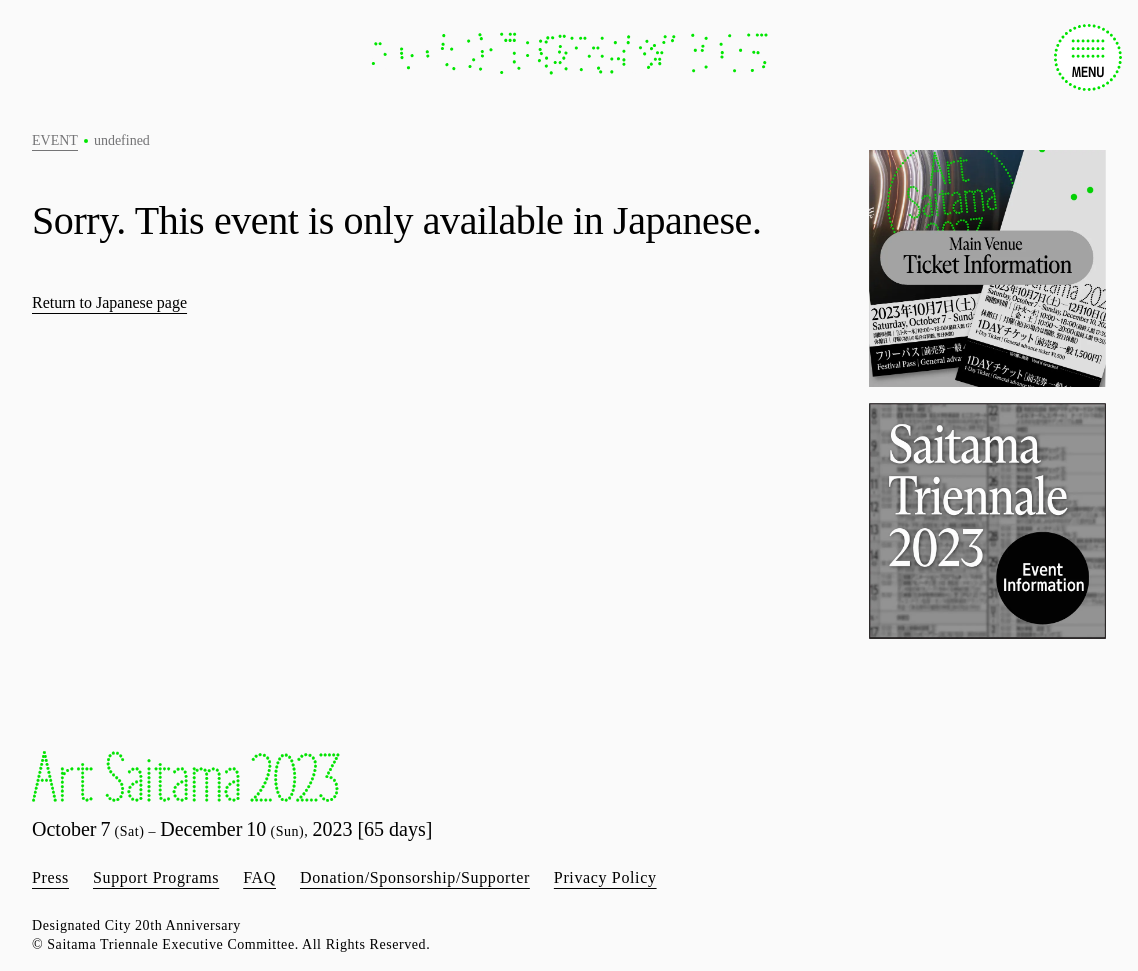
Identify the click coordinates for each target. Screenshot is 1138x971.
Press (50, 877)
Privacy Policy (605, 877)
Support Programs (156, 877)
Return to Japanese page (109, 302)
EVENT (55, 140)
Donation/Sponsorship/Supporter (415, 877)
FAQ (259, 877)
